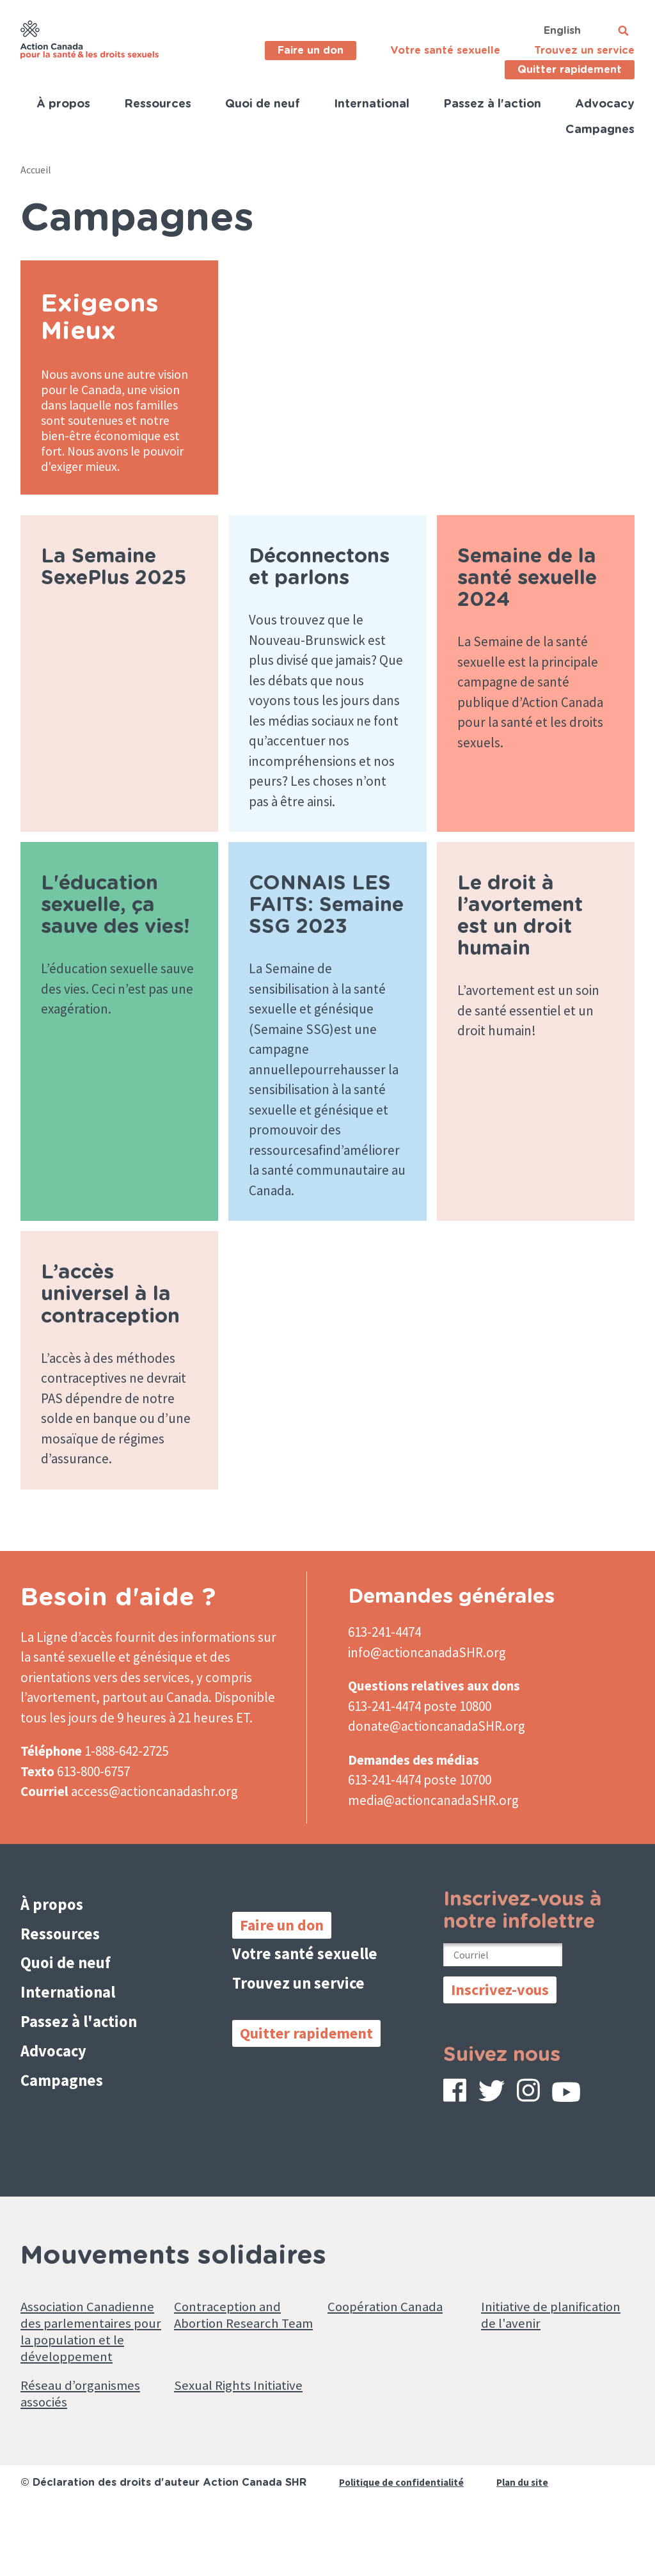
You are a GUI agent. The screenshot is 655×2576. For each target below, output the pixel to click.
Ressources (157, 104)
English (562, 30)
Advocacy (605, 104)
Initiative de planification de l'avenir (531, 2355)
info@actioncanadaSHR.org (427, 1683)
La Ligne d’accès (66, 1667)
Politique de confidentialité (403, 2548)
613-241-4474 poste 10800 (419, 1736)
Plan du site (527, 2548)
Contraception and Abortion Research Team (233, 2355)
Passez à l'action (492, 104)
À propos (63, 104)
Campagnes (600, 130)
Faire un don (310, 50)
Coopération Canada (393, 2336)
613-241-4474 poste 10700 (419, 1810)
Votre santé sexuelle (445, 50)
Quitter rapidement (569, 70)
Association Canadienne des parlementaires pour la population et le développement (85, 2375)
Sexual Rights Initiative (217, 2457)
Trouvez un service (584, 50)
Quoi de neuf (262, 104)
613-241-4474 (384, 1662)
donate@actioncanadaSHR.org (436, 1756)
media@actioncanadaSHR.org (433, 1831)
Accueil (35, 169)
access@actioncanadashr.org (154, 1822)
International (371, 104)
